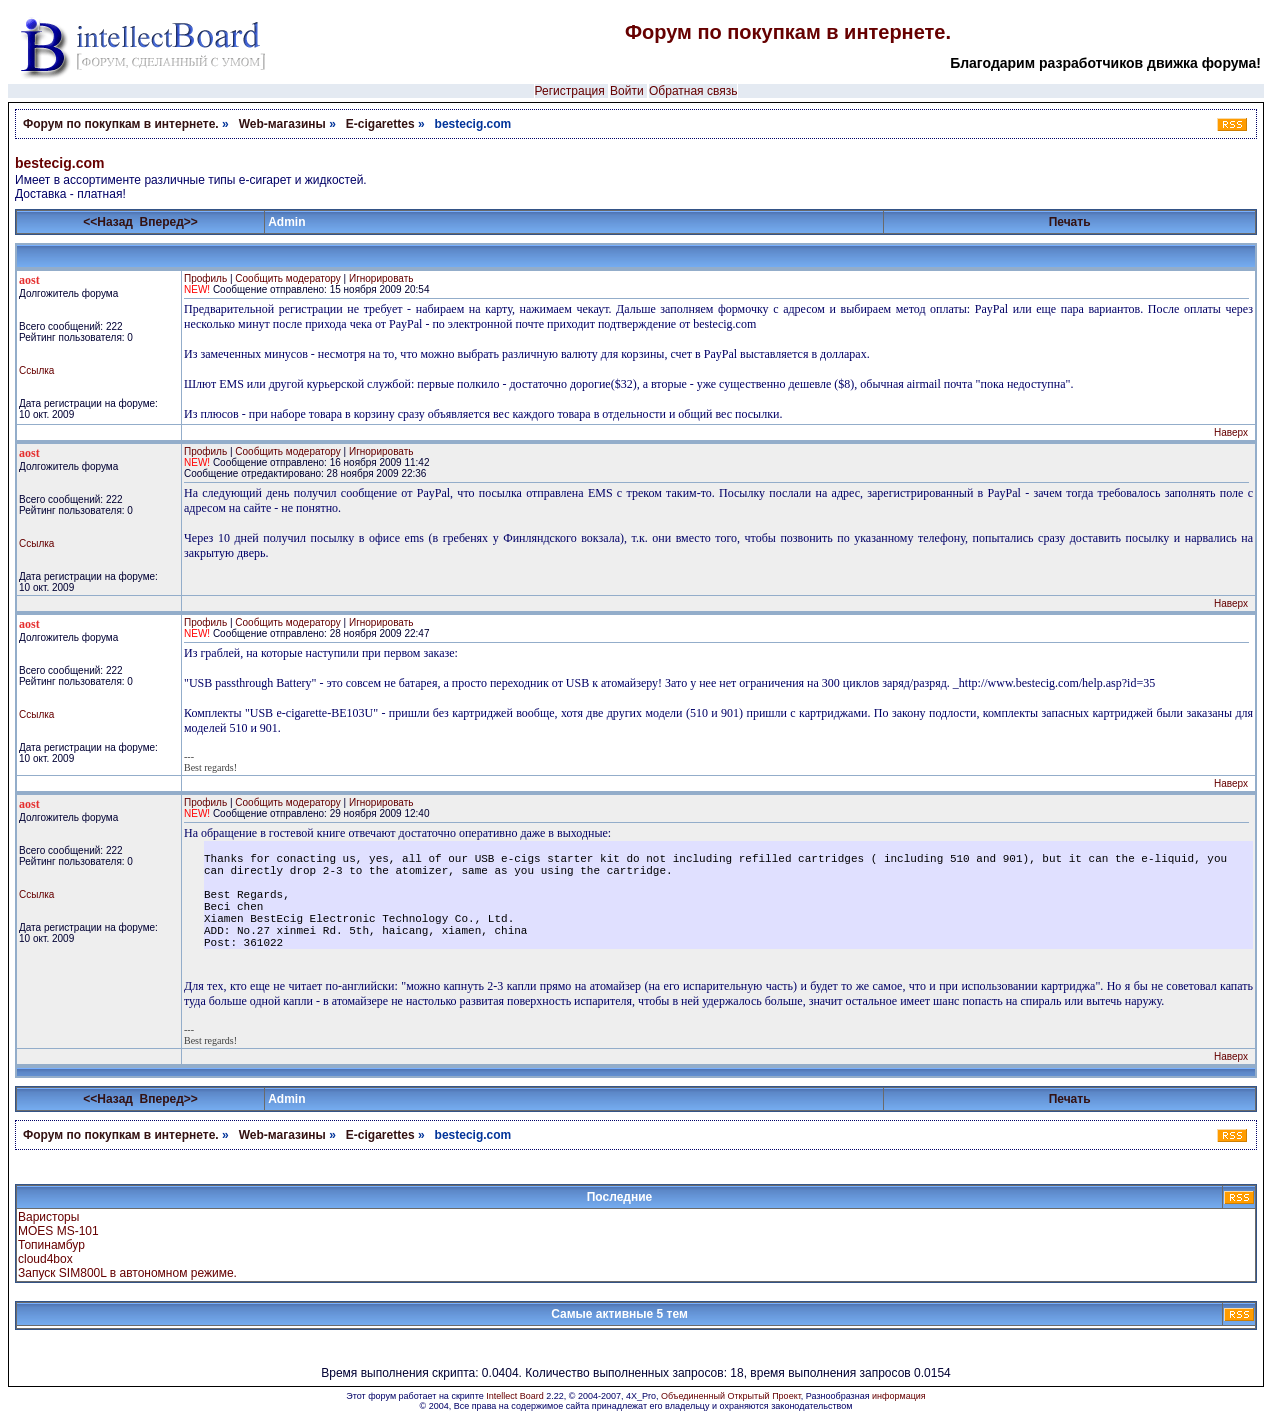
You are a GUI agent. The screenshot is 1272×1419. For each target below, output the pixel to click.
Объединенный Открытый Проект (731, 1396)
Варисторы (48, 1217)
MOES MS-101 (58, 1231)
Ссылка (36, 370)
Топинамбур (51, 1245)
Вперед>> (169, 222)
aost (29, 280)
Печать (1070, 222)
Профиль (205, 278)
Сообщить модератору (287, 278)
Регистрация (570, 91)
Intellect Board (515, 1396)
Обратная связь (693, 91)
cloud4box (45, 1259)
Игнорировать (381, 278)
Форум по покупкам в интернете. (788, 32)
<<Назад (108, 222)
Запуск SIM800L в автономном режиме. (127, 1273)
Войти (627, 91)
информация (899, 1396)
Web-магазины (282, 124)
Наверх (1231, 432)
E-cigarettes (380, 124)
